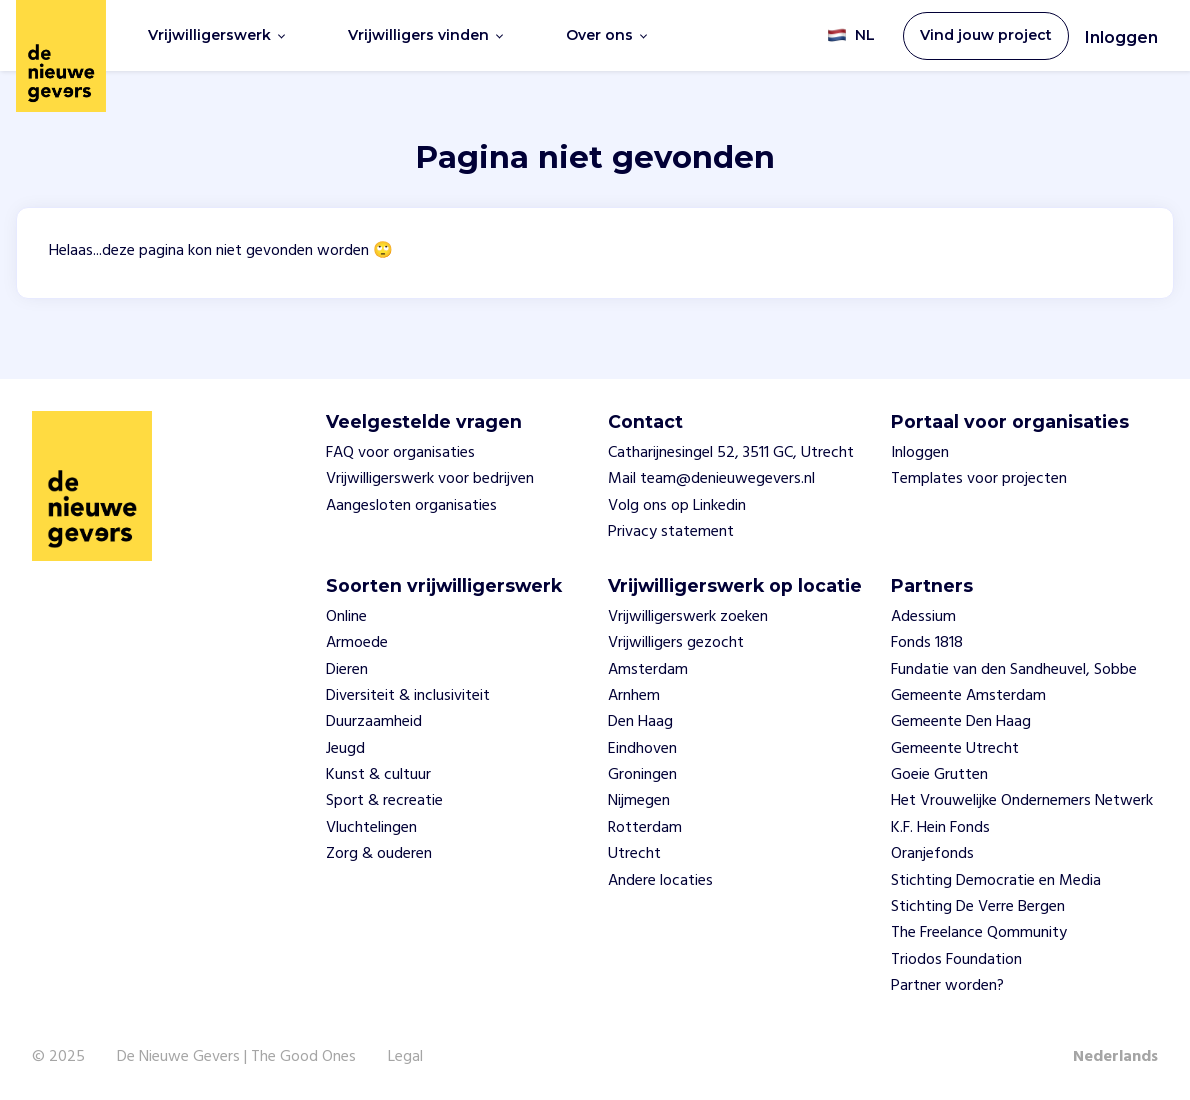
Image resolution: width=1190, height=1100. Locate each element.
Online (346, 617)
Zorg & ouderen (379, 854)
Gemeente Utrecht (955, 749)
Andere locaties (660, 881)
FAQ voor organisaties (400, 453)
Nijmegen (639, 801)
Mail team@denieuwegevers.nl (711, 479)
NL (851, 35)
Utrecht (634, 854)
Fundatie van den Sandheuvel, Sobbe (1014, 670)
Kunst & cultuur (378, 775)
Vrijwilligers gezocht (676, 643)
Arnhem (634, 696)
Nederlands (1115, 1057)
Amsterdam (648, 670)
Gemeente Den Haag (961, 722)
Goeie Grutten (939, 775)
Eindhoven (642, 749)
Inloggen (1121, 37)
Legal (405, 1057)
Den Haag (640, 722)
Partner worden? (947, 986)
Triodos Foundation (956, 960)
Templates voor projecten (979, 479)
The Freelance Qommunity (979, 933)
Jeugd (345, 749)
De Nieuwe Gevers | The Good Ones (236, 1057)
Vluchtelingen (371, 828)
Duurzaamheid (374, 722)
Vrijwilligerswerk (216, 35)
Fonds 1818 (927, 643)
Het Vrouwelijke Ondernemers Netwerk (1022, 801)
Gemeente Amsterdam (968, 696)
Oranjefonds (932, 854)
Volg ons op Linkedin (677, 506)
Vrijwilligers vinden (425, 35)
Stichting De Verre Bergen (978, 907)
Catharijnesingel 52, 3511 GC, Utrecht (731, 453)
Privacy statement (671, 532)
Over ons (606, 35)
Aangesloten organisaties (411, 506)
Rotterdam (645, 828)
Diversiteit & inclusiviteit (408, 696)
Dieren (347, 670)
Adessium (923, 617)
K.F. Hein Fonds (940, 828)
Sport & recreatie (384, 801)
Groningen (642, 775)
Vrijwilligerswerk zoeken (688, 617)
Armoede (357, 643)
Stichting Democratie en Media (996, 881)
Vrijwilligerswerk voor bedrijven (430, 479)
